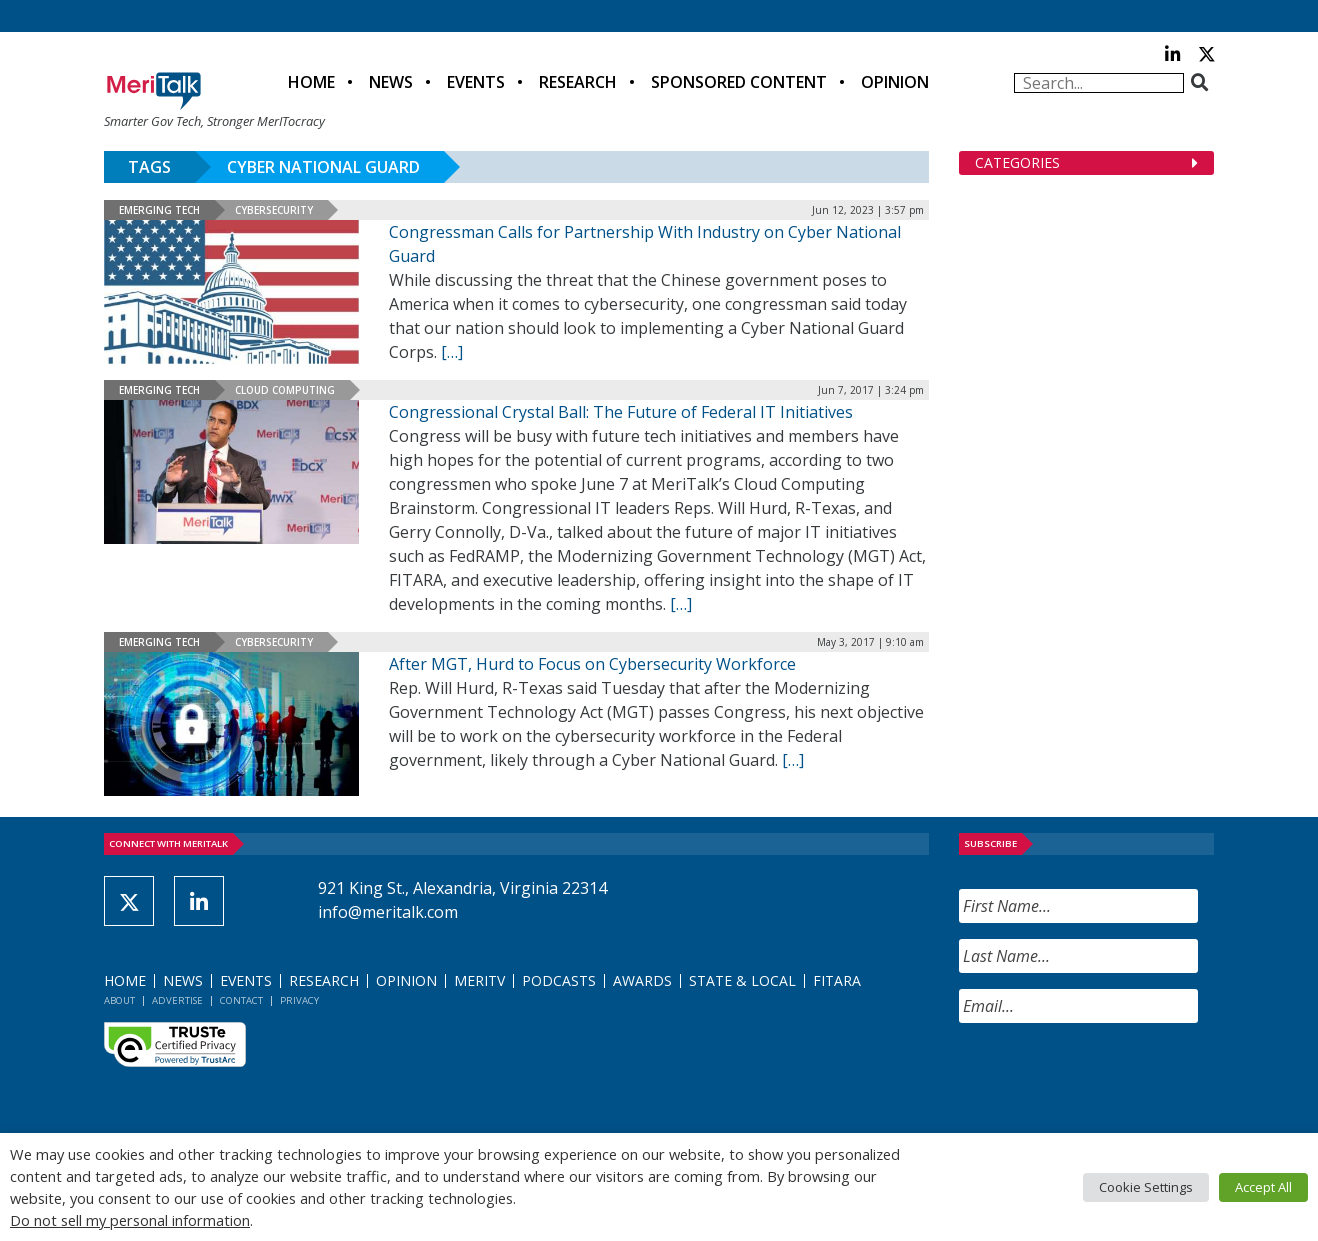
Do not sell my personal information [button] (130, 1220)
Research (578, 82)
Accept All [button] (1263, 1187)
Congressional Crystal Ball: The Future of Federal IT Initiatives (621, 412)
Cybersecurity (274, 210)
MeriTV (479, 980)
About (119, 1000)
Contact (241, 1000)
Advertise (177, 1000)
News (391, 82)
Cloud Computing (285, 390)
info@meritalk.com (388, 912)
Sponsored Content (739, 82)
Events (476, 82)
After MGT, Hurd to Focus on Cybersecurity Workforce (592, 664)
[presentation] (1111, 1078)
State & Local (742, 980)
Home (311, 82)
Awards (642, 980)
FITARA (837, 980)
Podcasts (559, 980)
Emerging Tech (159, 210)
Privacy (299, 1000)
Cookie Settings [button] (1146, 1187)
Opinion (895, 82)
